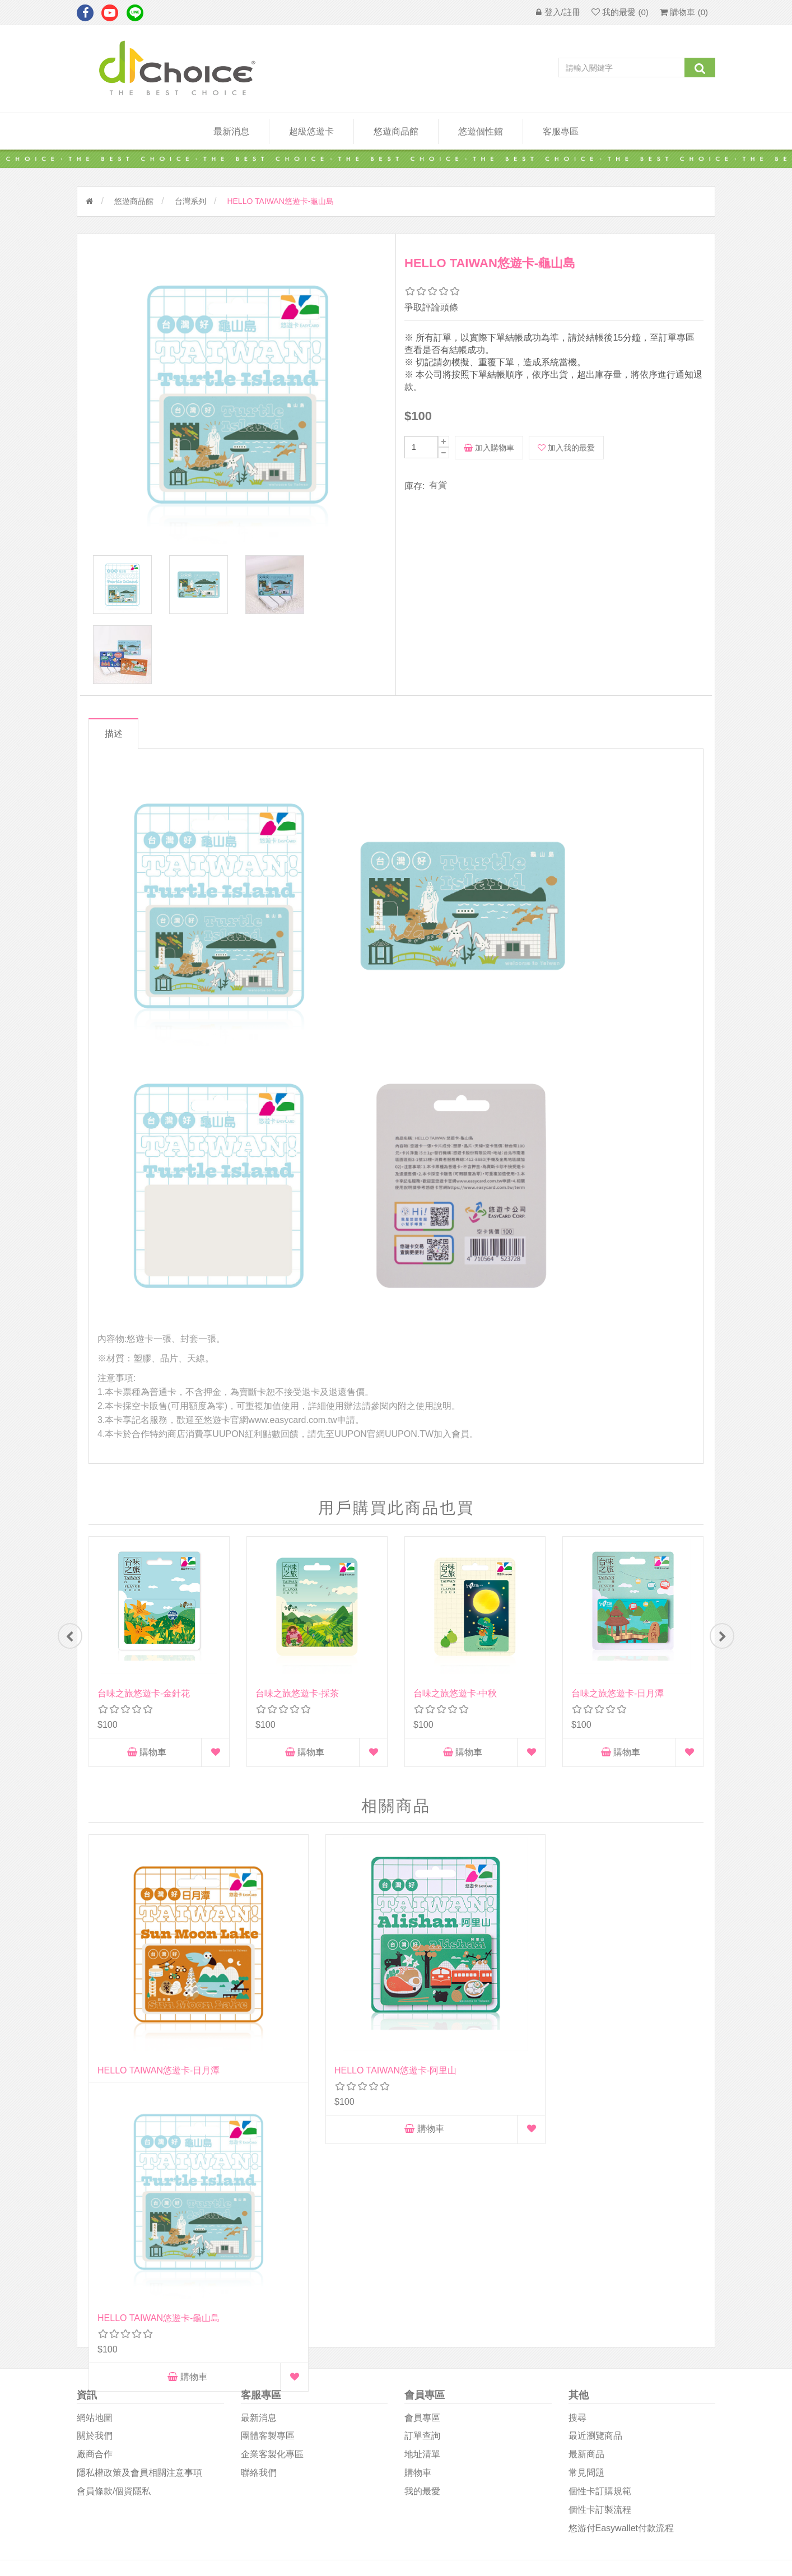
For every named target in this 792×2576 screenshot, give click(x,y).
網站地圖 (95, 2195)
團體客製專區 (268, 2213)
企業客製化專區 (272, 2231)
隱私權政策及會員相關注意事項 (139, 2250)
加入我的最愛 (566, 447)
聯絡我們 (259, 2250)
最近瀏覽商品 (595, 2213)
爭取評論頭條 (431, 307)
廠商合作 (95, 2231)
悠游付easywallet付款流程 (621, 2305)
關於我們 (95, 2213)
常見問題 (586, 2250)
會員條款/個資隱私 (114, 2268)
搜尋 (577, 2195)
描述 (118, 750)
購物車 (146, 1769)
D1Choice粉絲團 (434, 2398)
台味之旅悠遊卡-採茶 (297, 1710)
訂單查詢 (422, 2213)
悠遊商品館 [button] (396, 131)
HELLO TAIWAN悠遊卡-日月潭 (158, 2012)
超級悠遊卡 (311, 131)
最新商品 (586, 2231)
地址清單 (422, 2231)
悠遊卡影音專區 (434, 2424)
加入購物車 (489, 447)
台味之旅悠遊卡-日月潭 (617, 1710)
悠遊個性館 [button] (480, 131)
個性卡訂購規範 (600, 2268)
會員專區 (422, 2195)
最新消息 (231, 131)
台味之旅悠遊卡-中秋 (455, 1710)
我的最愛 (422, 2268)
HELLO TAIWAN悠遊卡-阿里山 (316, 2012)
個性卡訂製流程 (600, 2286)
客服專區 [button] (561, 131)
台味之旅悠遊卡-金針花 (143, 1710)
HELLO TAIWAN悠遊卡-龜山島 (474, 2012)
